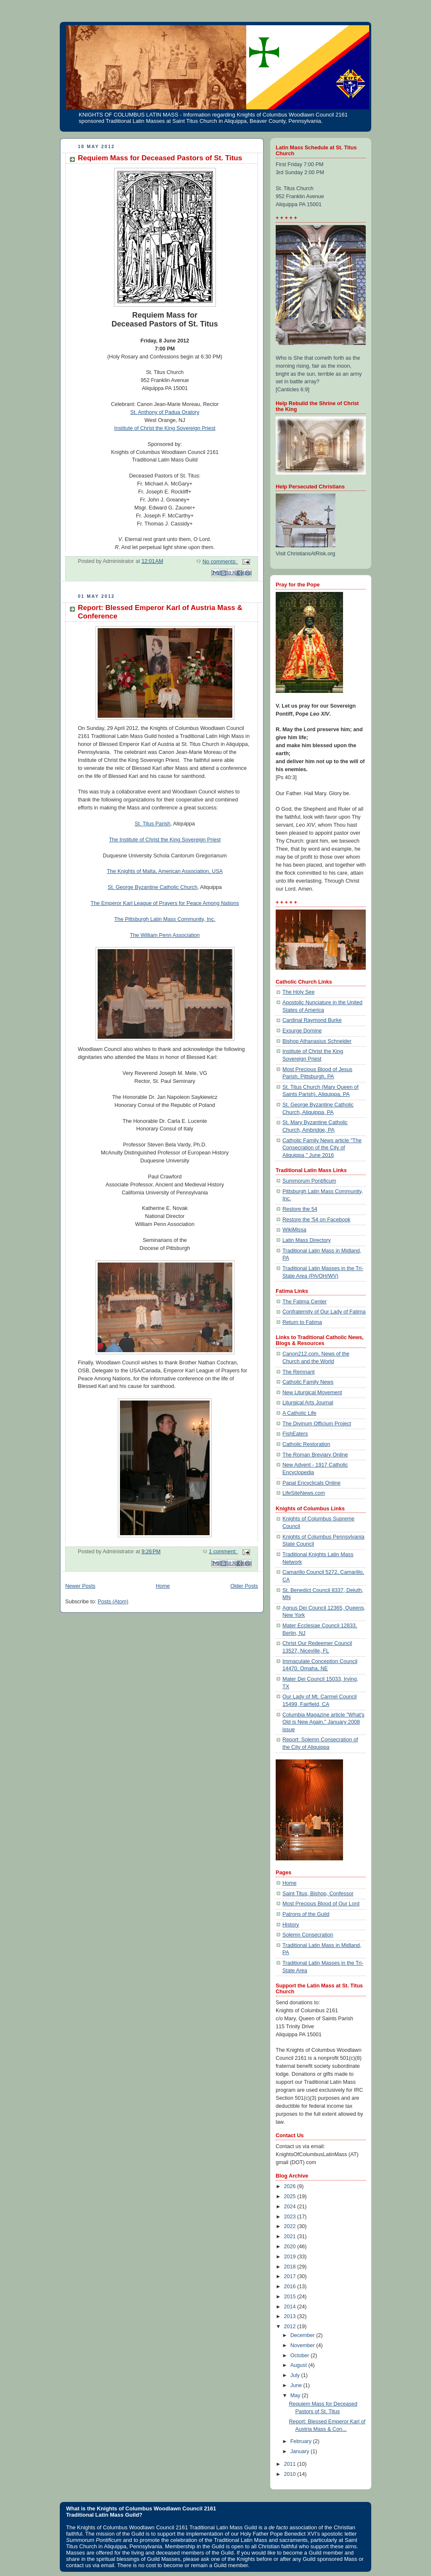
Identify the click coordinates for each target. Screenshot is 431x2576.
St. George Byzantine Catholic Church (152, 887)
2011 (291, 2464)
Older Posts (244, 1586)
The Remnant (298, 1372)
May (296, 2395)
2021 (291, 2236)
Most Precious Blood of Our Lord (320, 1904)
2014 (291, 2307)
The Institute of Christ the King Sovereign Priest (165, 840)
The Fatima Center (304, 1302)
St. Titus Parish (152, 824)
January (300, 2451)
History (290, 1925)
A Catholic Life (299, 1413)
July (295, 2375)
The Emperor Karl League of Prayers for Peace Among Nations (164, 903)
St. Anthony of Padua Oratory (164, 412)
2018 (291, 2267)
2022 (291, 2226)
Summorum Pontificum (309, 1181)
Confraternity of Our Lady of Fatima (324, 1312)
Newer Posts (80, 1586)
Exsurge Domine (302, 1031)
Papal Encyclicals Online (311, 1483)
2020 (291, 2247)
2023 (291, 2217)
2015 (291, 2297)
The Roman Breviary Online (315, 1455)
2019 (291, 2257)
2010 (291, 2474)
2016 (291, 2286)
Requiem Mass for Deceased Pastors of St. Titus (160, 158)
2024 (291, 2207)
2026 (291, 2186)
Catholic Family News (307, 1382)
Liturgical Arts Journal (307, 1403)
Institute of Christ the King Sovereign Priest (164, 428)
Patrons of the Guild (305, 1914)
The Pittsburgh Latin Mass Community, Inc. (164, 919)
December (303, 2335)
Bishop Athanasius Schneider (316, 1041)
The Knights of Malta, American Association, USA (165, 871)
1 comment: (223, 1552)
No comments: (220, 562)
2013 (291, 2316)
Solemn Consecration (307, 1935)
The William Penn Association (165, 935)
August (299, 2365)
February (301, 2441)
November (303, 2345)
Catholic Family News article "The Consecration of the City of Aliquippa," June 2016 (322, 1148)
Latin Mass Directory (306, 1240)
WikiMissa (294, 1230)
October (300, 2355)
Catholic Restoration (306, 1444)
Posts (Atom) (113, 1602)
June (296, 2385)
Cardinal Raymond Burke (312, 1020)
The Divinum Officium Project (316, 1424)
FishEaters (295, 1434)
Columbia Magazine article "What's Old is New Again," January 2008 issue (323, 1722)
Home (163, 1586)
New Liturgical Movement (312, 1392)
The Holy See (298, 992)
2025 (291, 2196)
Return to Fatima (302, 1322)
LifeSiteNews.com (303, 1493)
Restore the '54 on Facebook (316, 1220)
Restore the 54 (299, 1209)
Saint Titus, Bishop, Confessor (318, 1894)
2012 (291, 2326)
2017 (291, 2276)
